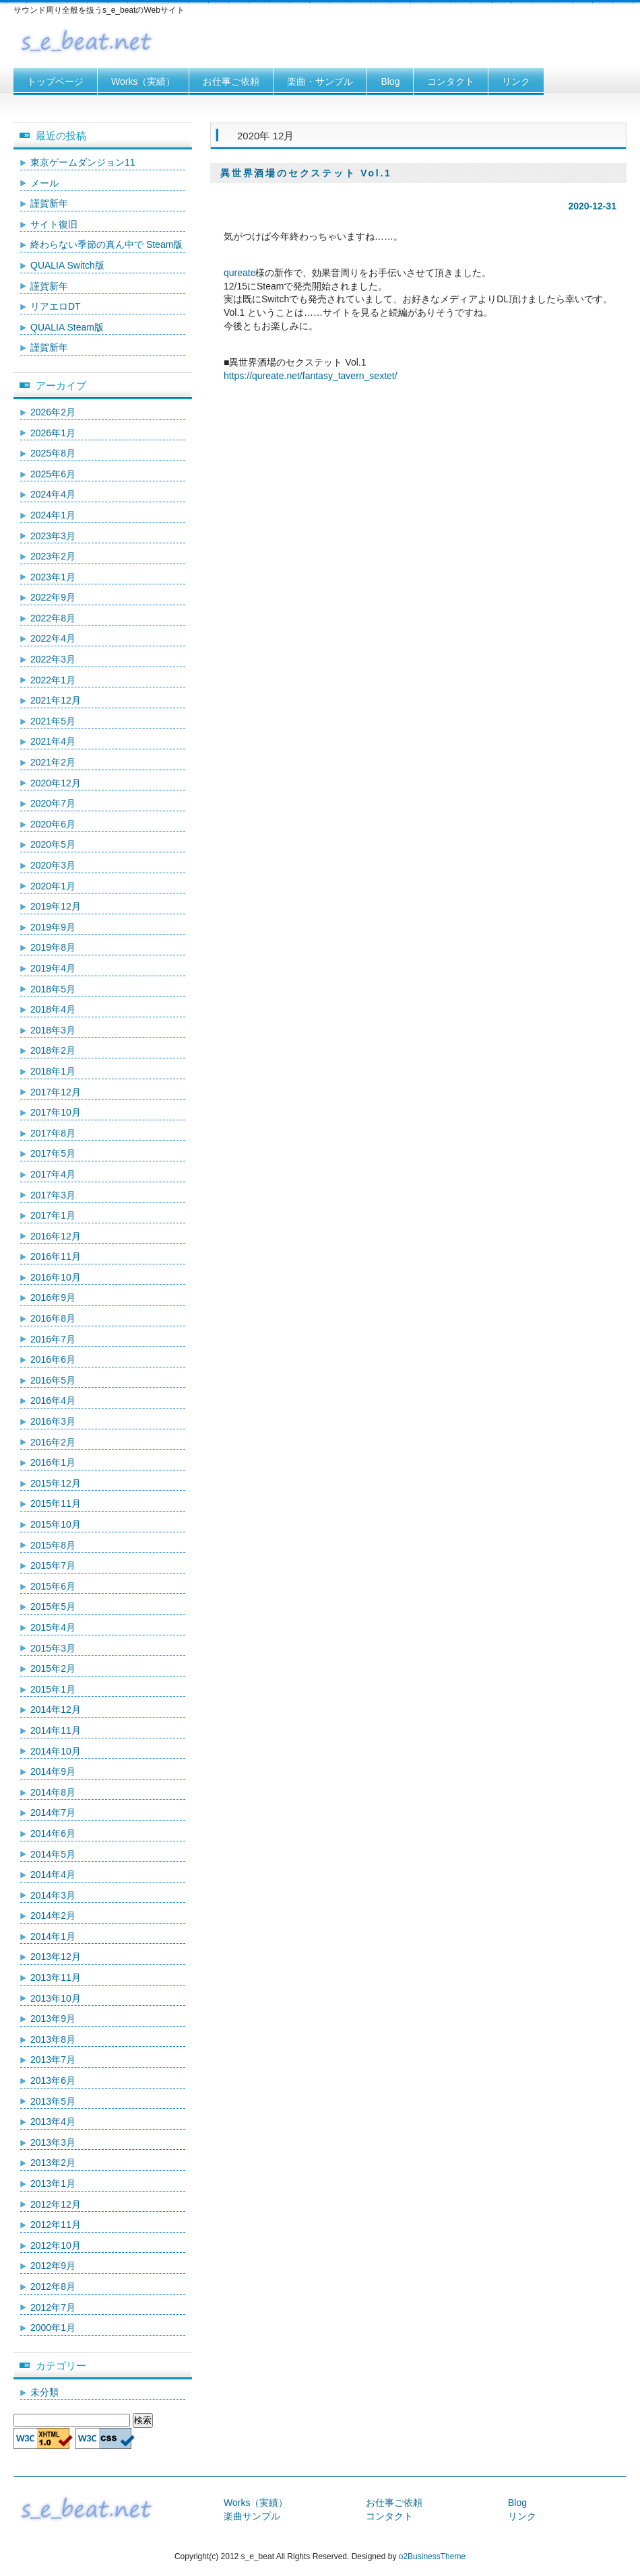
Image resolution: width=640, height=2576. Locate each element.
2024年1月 (52, 515)
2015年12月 (55, 1483)
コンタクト (450, 81)
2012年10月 (55, 2245)
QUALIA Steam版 (67, 327)
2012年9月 (52, 2265)
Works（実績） (143, 81)
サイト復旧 (53, 224)
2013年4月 (52, 2121)
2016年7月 (52, 1339)
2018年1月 (52, 1071)
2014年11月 (55, 1730)
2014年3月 (52, 1895)
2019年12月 (55, 906)
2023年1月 (52, 577)
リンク (516, 81)
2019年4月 (52, 968)
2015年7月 (52, 1565)
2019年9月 (52, 927)
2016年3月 (52, 1421)
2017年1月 (52, 1215)
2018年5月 (52, 989)
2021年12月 (55, 700)
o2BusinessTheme (432, 2556)
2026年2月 (52, 412)
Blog (390, 81)
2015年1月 (52, 1689)
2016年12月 (55, 1236)
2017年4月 (52, 1174)
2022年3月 (52, 659)
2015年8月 (52, 1545)
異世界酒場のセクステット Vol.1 (306, 173)
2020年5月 (52, 844)
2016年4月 (52, 1400)
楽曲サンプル (252, 2516)
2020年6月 (52, 824)
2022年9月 (52, 597)
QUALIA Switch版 (67, 265)
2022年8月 (52, 618)
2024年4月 (52, 494)
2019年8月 (52, 947)
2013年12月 (55, 1956)
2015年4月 (52, 1627)
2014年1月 (52, 1936)
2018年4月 (52, 1009)
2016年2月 (52, 1442)
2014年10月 (55, 1751)
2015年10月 (55, 1524)
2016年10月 (55, 1277)
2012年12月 (55, 2204)
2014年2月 (52, 1915)
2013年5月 (52, 2101)
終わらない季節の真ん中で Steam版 (106, 244)
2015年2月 (52, 1668)
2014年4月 (52, 1874)
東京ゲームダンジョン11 (82, 162)
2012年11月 (55, 2224)
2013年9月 (52, 2018)
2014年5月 (52, 1854)
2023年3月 (52, 536)
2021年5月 (52, 721)
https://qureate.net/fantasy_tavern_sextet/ (310, 375)
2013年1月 (52, 2183)
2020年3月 (52, 865)
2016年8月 (52, 1318)
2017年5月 (52, 1153)
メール (44, 183)
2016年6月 (52, 1359)
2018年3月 (52, 1030)
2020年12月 (55, 783)
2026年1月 (52, 433)
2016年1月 (52, 1462)
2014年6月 (52, 1833)
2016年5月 (52, 1380)
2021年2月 (52, 762)
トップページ (55, 81)
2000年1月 (52, 2327)
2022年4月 (52, 638)
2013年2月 (52, 2162)
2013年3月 (52, 2142)
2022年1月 (52, 680)
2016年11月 (55, 1256)
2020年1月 (52, 886)
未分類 (44, 2392)
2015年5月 (52, 1606)
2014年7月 (52, 1812)
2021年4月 (52, 741)
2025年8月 (52, 453)
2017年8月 (52, 1133)
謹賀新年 (49, 203)
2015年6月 (52, 1586)
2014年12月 (55, 1709)
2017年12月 (55, 1092)
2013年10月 (55, 1998)
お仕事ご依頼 (231, 81)
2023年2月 (52, 556)
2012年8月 (52, 2286)
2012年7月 (52, 2307)
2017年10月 (55, 1112)
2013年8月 (52, 2039)
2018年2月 (52, 1050)
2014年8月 (52, 1792)
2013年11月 (55, 1977)
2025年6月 (52, 474)
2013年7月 (52, 2059)
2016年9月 (52, 1297)
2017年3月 (52, 1195)
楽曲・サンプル (320, 81)
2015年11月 (55, 1503)
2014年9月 (52, 1771)
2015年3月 (52, 1648)
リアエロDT (55, 306)
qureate (239, 272)
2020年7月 (52, 803)
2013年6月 (52, 2080)
